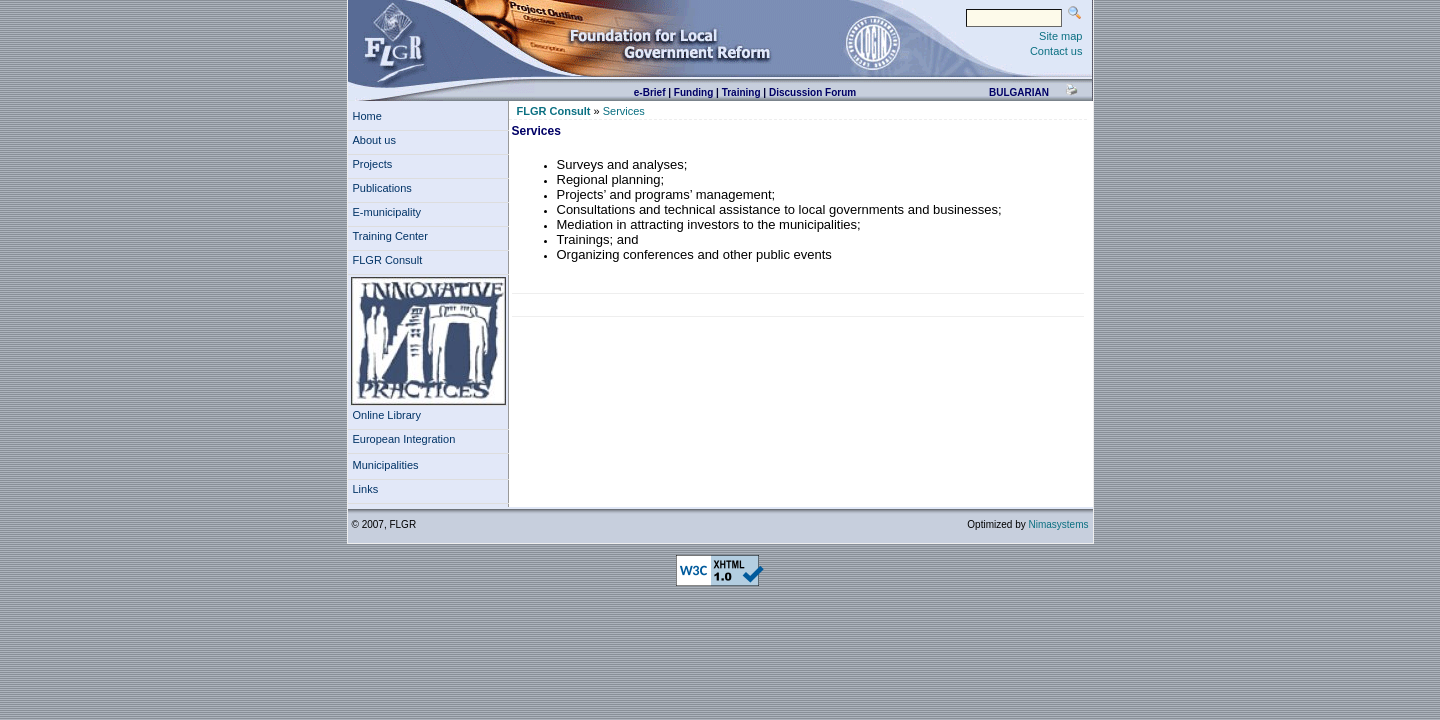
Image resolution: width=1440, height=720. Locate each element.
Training (741, 92)
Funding (693, 92)
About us (378, 140)
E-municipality (390, 212)
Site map (1060, 36)
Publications (385, 188)
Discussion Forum (812, 92)
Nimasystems (1058, 524)
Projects (376, 164)
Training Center (394, 236)
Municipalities (386, 465)
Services (624, 111)
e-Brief (650, 92)
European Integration (404, 439)
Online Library (387, 415)
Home (367, 116)
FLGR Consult (391, 260)
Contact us (1056, 51)
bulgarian (1019, 92)
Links (369, 489)
